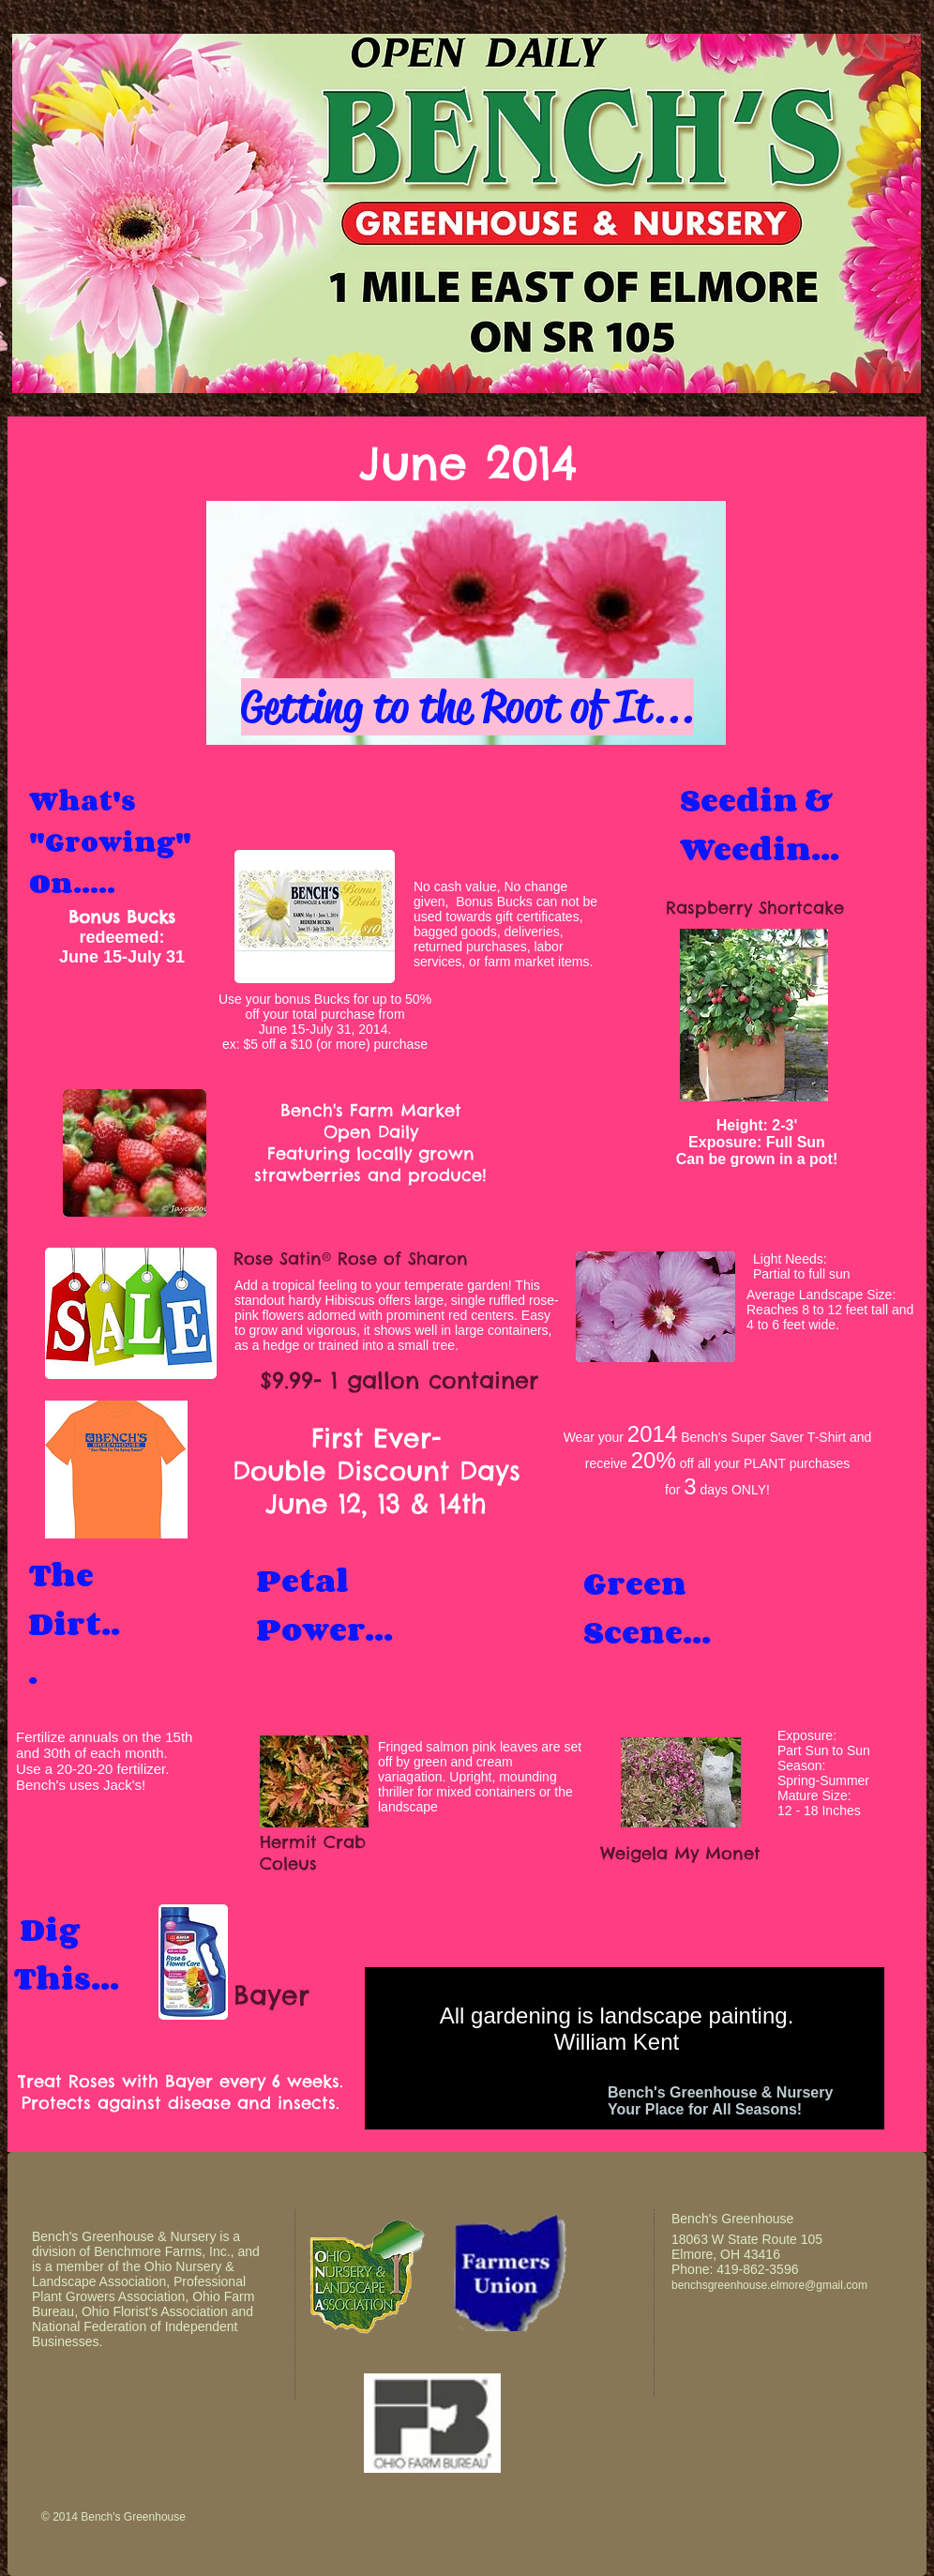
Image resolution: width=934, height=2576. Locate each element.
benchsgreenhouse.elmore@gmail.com (769, 2285)
